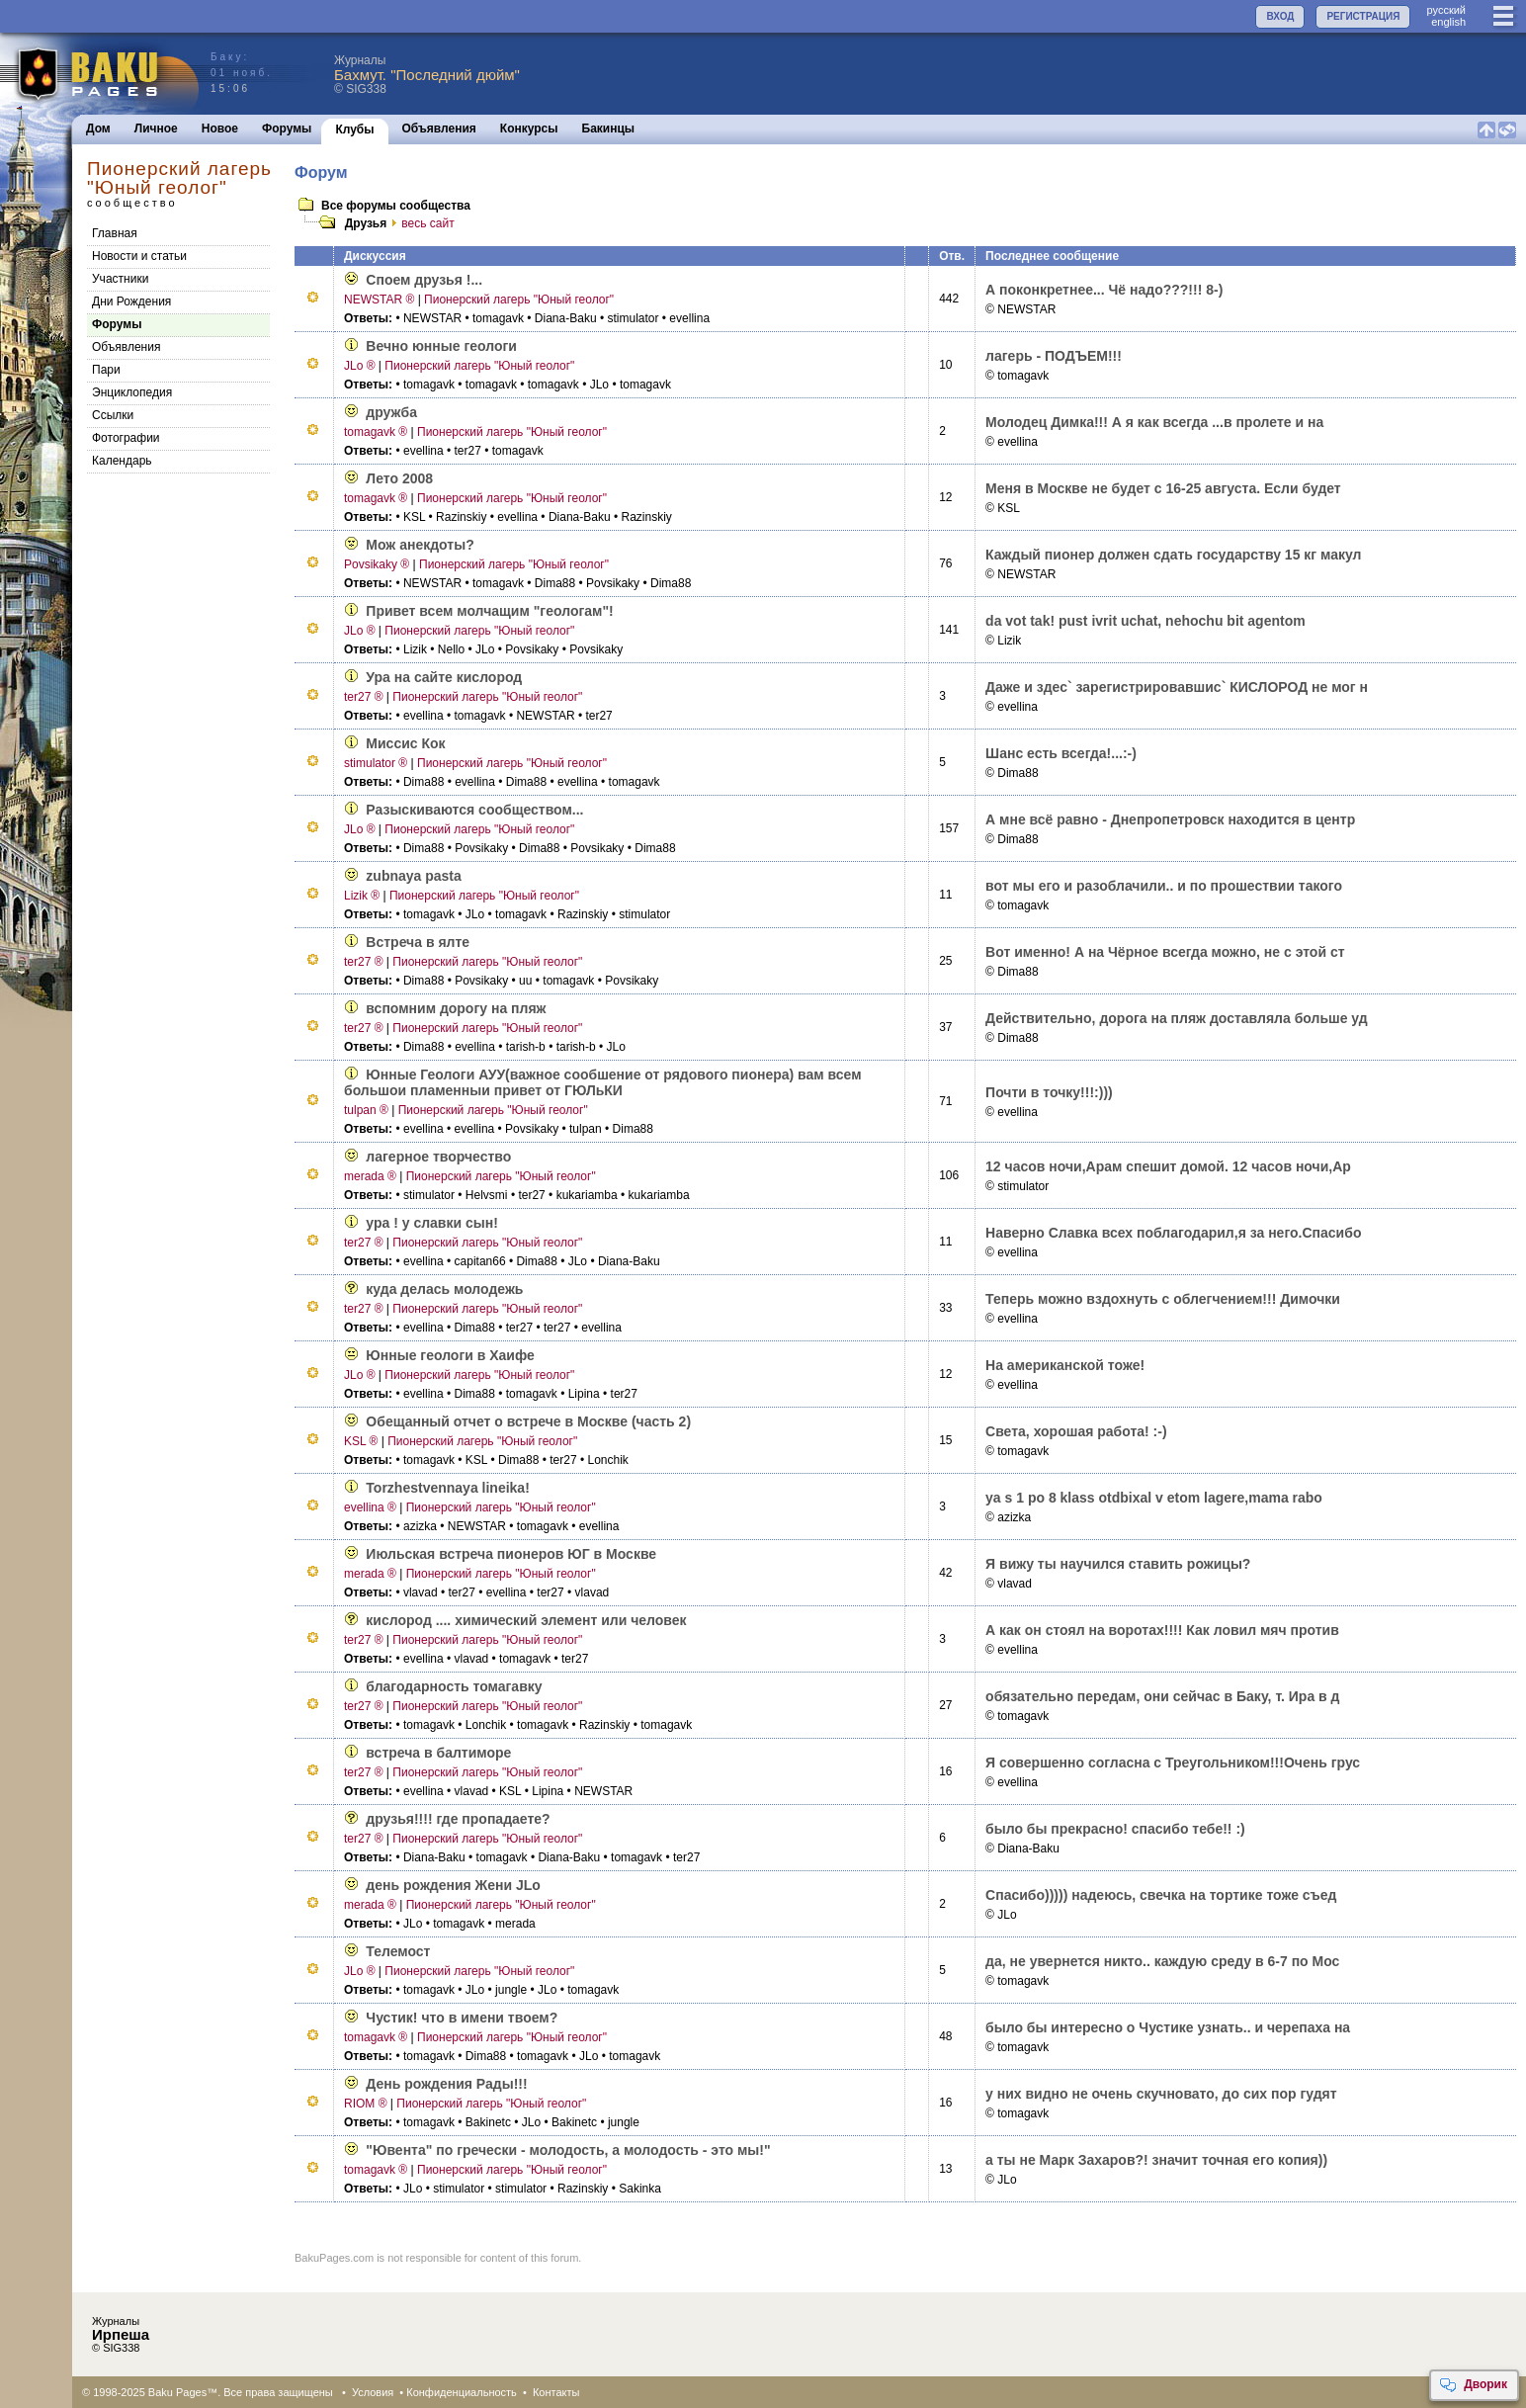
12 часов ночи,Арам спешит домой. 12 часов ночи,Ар (1168, 1166)
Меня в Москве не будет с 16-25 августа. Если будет (1163, 488)
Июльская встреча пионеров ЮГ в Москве (511, 1554)
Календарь (122, 461)
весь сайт (420, 223)
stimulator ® (375, 763)
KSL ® (361, 1441)
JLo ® (360, 366)
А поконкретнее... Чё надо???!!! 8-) (1104, 290)
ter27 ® (363, 697)
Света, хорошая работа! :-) (1076, 1431)
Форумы (286, 128)
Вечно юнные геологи (441, 346)
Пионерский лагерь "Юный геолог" (519, 299)
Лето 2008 (399, 478)
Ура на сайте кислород (444, 677)
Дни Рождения (131, 301)
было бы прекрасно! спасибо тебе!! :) (1115, 1829)
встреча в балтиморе (438, 1753)
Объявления (439, 128)
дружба (391, 412)
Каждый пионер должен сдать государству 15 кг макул (1173, 554)
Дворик (1473, 2385)
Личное (156, 128)
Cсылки (112, 415)
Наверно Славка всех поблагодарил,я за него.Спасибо (1173, 1233)
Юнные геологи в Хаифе (450, 1355)
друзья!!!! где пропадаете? (458, 1819)
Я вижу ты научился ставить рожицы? (1117, 1564)
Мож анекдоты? (419, 545)
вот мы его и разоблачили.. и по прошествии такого (1163, 886)
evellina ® (370, 1507)
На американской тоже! (1064, 1365)
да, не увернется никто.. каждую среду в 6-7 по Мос (1162, 1961)
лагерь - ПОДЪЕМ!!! (1053, 356)
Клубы (354, 129)
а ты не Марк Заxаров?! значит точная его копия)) (1156, 2160)
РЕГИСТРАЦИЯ (1362, 16)
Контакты (556, 2392)
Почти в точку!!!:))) (1049, 1092)
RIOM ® (365, 2103)
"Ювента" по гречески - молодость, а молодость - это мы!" (568, 2150)
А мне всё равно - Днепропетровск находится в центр (1170, 819)
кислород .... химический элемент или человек (526, 1620)
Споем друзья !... (424, 280)
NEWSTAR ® (379, 299)
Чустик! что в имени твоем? (461, 2017)
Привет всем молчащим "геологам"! (489, 611)
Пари (106, 370)
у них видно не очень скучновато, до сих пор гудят (1161, 2094)
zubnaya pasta (413, 876)
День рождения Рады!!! (446, 2084)
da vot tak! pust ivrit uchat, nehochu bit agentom (1145, 621)
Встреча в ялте (417, 942)
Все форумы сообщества (395, 206)
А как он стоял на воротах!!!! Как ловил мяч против (1162, 1630)
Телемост (398, 1951)
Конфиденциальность (461, 2392)
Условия (372, 2392)
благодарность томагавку (454, 1686)
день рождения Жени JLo (453, 1885)
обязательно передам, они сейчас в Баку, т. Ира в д (1162, 1696)
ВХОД (1280, 16)
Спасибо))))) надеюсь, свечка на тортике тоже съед (1160, 1895)
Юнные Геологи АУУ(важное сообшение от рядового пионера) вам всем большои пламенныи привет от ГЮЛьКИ (603, 1082)
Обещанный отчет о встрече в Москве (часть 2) (528, 1421)
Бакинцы (609, 128)
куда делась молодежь (444, 1289)
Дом (98, 128)
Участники (120, 279)
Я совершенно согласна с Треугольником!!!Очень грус (1172, 1762)
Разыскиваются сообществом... (474, 809)
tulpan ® (366, 1110)
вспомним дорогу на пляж (456, 1008)
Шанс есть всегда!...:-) (1061, 753)
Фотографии (126, 438)
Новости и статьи (139, 256)
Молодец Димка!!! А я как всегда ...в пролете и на (1154, 422)
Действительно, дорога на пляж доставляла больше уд (1176, 1018)
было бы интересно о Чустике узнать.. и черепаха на (1167, 2027)
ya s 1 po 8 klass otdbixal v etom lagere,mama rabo (1153, 1497)
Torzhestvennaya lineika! (447, 1488)
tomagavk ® (375, 432)
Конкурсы (529, 128)
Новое (220, 128)
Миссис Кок (405, 743)
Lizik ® (362, 896)
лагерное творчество (438, 1156)
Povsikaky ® (376, 564)
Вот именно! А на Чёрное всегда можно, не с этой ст (1164, 952)
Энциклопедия (132, 392)
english (1448, 22)
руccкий (1446, 10)
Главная (114, 233)
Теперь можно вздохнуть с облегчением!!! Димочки (1162, 1299)
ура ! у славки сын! (432, 1223)
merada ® (370, 1176)
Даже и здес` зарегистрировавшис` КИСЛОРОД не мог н (1176, 687)
